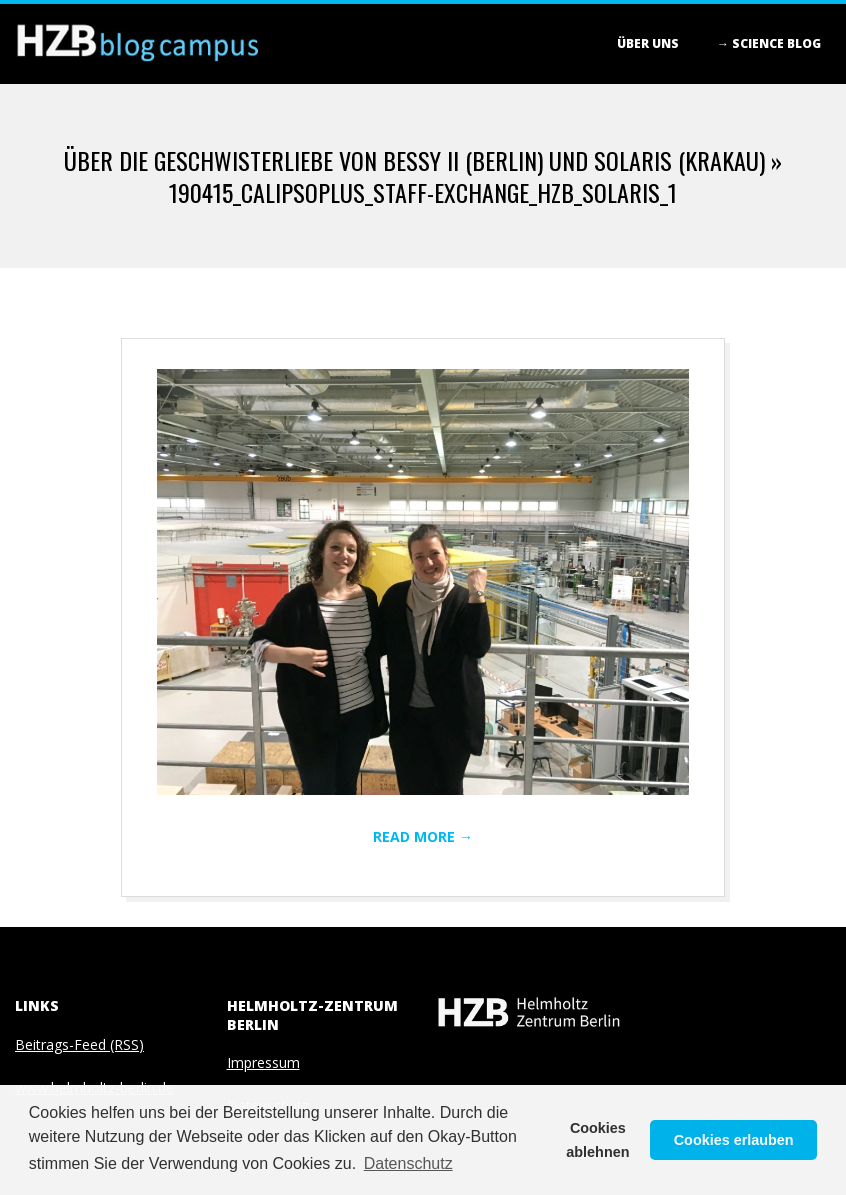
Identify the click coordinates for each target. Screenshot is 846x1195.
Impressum (263, 1062)
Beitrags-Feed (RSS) (79, 1044)
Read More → (423, 836)
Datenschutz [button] (408, 1163)
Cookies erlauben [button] (734, 1140)
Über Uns (648, 43)
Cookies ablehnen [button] (597, 1140)
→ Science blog (769, 43)
